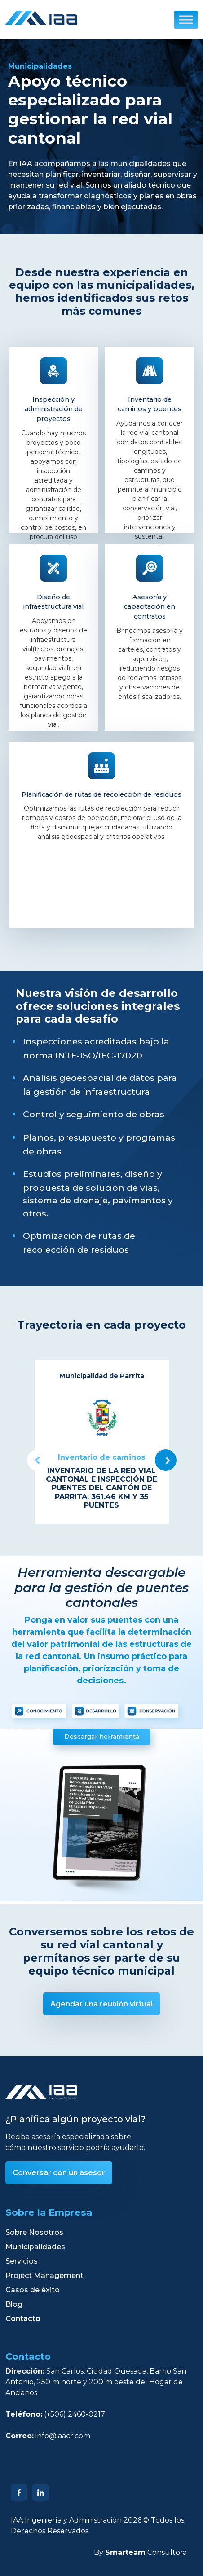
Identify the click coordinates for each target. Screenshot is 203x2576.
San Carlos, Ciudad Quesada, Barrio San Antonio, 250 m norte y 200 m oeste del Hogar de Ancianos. (95, 2382)
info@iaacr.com (62, 2435)
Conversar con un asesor (59, 2172)
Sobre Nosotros (34, 2232)
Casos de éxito (32, 2290)
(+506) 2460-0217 (74, 2414)
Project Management (44, 2275)
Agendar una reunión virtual (101, 2004)
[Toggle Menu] (186, 19)
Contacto (22, 2318)
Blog (13, 2304)
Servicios (21, 2261)
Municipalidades (35, 2246)
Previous (38, 1460)
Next (166, 1460)
